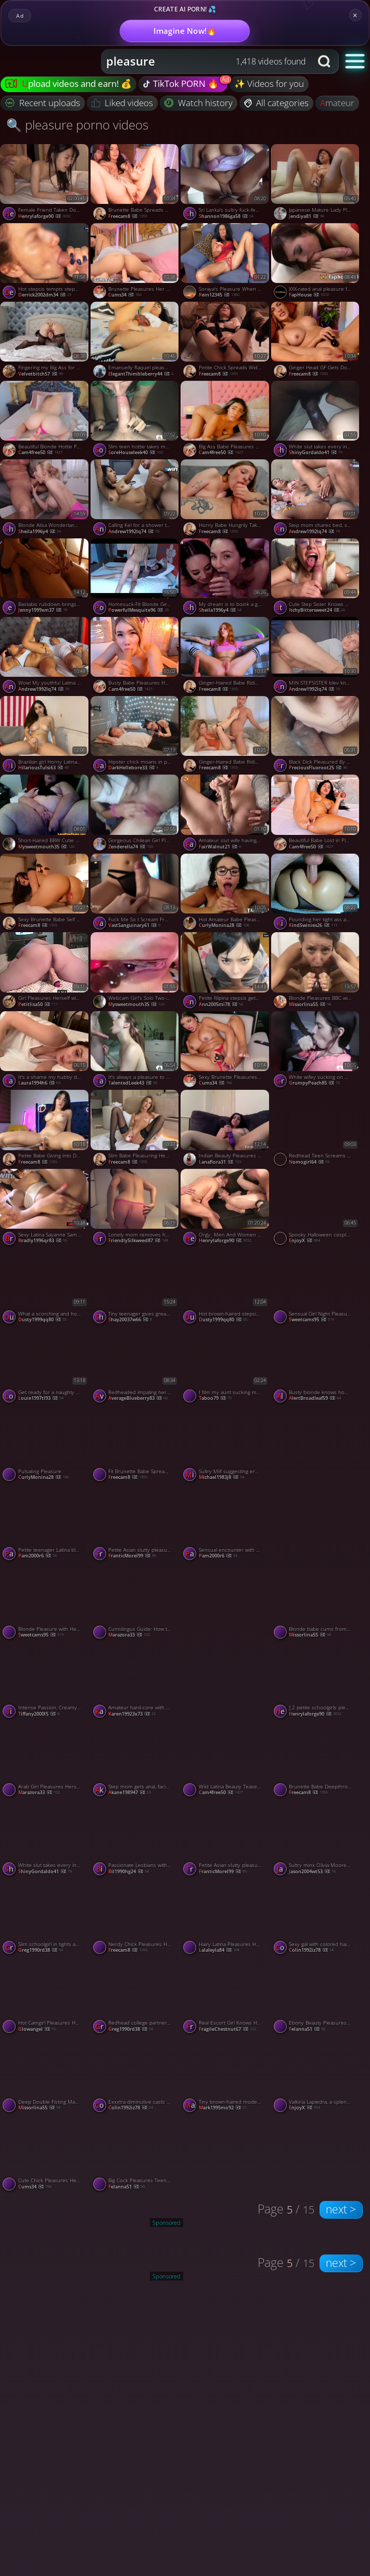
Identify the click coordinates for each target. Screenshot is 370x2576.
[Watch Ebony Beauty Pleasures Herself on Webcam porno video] (316, 1996)
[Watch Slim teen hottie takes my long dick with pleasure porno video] (136, 420)
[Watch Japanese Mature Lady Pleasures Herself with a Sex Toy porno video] (316, 183)
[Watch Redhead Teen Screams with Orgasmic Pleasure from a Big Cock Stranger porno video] (316, 1129)
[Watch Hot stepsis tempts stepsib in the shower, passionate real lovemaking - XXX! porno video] (45, 262)
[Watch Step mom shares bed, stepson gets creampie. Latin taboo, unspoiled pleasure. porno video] (316, 498)
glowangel (37, 2029)
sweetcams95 (311, 1320)
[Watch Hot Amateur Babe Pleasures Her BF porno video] (226, 893)
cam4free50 (40, 453)
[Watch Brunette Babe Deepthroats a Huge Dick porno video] (316, 1760)
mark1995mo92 (223, 2108)
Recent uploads (42, 103)
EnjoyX (304, 1241)
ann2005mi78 (221, 1005)
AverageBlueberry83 (138, 1398)
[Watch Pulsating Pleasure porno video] (45, 1445)
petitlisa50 (38, 1005)
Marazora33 (129, 1635)
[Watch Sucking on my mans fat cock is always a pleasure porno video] (316, 1484)
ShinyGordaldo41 (315, 453)
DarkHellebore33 (133, 768)
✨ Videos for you (269, 83)
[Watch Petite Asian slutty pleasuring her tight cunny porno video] (136, 1523)
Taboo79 (215, 1398)
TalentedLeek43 (132, 1083)
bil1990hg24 (128, 1872)
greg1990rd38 (40, 1950)
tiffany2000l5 (38, 1714)
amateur (337, 103)
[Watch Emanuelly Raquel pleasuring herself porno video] (136, 341)
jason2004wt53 (312, 1872)
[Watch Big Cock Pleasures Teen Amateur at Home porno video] (136, 2154)
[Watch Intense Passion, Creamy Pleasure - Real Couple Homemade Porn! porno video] (45, 1681)
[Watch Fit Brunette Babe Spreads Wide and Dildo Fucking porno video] (136, 1445)
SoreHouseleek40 (135, 453)
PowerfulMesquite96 (138, 610)
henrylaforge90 (44, 217)
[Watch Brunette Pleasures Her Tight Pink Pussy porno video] (136, 262)
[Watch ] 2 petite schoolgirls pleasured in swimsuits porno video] (316, 1681)
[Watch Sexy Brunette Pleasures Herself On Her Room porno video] (226, 1050)
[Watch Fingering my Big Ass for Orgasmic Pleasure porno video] (45, 341)
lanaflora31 (220, 1162)
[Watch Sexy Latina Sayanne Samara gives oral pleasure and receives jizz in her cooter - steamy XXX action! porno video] (45, 1208)
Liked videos (123, 103)
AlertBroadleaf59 (315, 1398)
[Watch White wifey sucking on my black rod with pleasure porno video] (316, 1050)
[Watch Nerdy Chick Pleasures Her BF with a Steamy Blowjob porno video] (136, 1917)
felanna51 (307, 2029)
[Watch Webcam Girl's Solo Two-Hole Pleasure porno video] (136, 971)
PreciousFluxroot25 (318, 768)
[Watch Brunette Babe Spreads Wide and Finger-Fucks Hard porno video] (136, 183)
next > (341, 2209)
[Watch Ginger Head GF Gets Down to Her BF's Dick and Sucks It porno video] (316, 341)
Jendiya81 (306, 217)
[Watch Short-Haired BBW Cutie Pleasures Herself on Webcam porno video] (45, 814)
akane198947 (129, 1793)
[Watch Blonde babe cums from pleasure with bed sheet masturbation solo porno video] (316, 1602)
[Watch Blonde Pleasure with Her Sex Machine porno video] (45, 1602)
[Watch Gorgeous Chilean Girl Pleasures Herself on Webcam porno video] (136, 814)
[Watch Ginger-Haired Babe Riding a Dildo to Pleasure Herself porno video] (226, 656)
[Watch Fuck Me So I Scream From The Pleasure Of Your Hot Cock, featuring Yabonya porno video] (136, 893)
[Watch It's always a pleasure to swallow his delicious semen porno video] (136, 1050)
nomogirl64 (309, 1162)
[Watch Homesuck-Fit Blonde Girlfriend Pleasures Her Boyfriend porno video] (136, 577)
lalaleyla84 (219, 1950)
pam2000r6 (37, 1556)
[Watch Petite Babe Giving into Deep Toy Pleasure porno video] (45, 1129)
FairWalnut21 (220, 847)
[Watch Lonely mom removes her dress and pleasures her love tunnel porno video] (136, 1208)
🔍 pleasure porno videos (77, 124)
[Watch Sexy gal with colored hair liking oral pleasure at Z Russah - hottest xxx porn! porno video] (316, 1917)
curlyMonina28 (224, 926)
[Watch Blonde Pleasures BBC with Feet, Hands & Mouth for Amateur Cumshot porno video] (316, 971)
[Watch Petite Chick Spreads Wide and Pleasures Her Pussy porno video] (226, 341)
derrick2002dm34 (44, 295)
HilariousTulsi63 (43, 768)
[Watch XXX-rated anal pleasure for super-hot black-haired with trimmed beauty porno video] (316, 262)
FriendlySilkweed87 (138, 1241)
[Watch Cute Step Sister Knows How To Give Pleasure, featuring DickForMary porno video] (316, 577)
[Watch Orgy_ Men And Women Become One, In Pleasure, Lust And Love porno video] (226, 1208)
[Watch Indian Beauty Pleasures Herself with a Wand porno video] (226, 1129)
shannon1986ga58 (226, 217)
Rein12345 (219, 295)
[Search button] (325, 61)
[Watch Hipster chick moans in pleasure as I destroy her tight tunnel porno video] (136, 735)
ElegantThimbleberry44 (140, 374)
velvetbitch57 (40, 374)
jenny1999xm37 (42, 610)
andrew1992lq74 (133, 532)
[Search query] (198, 61)
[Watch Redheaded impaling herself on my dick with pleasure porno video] (136, 1366)
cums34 (125, 295)
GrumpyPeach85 (314, 1083)
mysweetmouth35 (46, 847)
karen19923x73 (132, 1714)
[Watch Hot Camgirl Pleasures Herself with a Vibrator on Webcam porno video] (45, 1996)
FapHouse (309, 295)
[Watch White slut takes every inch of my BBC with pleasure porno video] (316, 420)
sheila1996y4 (39, 532)
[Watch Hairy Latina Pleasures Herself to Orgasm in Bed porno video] (226, 1917)
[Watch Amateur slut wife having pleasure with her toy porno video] (226, 814)
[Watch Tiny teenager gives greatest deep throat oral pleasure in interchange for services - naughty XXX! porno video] (136, 1287)
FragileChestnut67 (227, 2029)
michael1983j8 (221, 1477)
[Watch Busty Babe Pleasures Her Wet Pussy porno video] (136, 656)
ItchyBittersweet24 (317, 610)
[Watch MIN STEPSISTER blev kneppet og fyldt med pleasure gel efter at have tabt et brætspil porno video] (316, 656)
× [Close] (355, 15)
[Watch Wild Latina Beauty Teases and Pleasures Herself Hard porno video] (226, 1760)
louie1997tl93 (40, 1398)
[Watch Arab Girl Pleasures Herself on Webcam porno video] (45, 1760)
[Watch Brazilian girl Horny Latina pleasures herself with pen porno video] (45, 735)
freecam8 (127, 217)
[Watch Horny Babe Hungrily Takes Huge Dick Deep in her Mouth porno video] (226, 498)
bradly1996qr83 (42, 1241)
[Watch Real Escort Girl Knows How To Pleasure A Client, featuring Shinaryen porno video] (226, 1996)
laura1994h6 (39, 1083)
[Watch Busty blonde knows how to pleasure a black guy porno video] (316, 1366)
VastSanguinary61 (134, 926)
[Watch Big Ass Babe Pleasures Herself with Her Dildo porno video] (226, 420)
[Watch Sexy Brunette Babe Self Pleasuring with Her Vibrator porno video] (45, 893)
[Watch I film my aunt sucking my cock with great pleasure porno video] (226, 1366)
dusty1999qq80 (42, 1320)
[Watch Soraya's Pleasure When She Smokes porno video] (226, 262)
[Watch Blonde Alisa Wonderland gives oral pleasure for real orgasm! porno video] (45, 498)
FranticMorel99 (132, 1556)
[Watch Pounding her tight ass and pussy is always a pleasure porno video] (316, 893)
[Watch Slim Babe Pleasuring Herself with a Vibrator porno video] (136, 1129)
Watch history (198, 103)
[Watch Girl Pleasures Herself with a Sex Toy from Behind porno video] (45, 971)
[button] (355, 60)
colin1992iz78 (311, 1950)
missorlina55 (310, 1005)
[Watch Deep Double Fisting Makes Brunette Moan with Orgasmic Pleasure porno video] (45, 2075)
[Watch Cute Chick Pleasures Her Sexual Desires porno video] (45, 2154)
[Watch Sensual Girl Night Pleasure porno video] (316, 1287)
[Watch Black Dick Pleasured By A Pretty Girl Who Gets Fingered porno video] (316, 735)
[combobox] (206, 61)
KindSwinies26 (313, 926)
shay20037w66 (130, 1320)
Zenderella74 (130, 847)
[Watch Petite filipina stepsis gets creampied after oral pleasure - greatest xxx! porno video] (226, 971)
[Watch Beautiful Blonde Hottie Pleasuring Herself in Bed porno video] (45, 420)
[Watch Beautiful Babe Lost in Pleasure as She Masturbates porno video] (316, 814)
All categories (276, 103)
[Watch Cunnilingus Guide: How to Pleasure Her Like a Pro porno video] (136, 1602)
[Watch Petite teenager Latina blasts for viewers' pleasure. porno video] (45, 1523)
